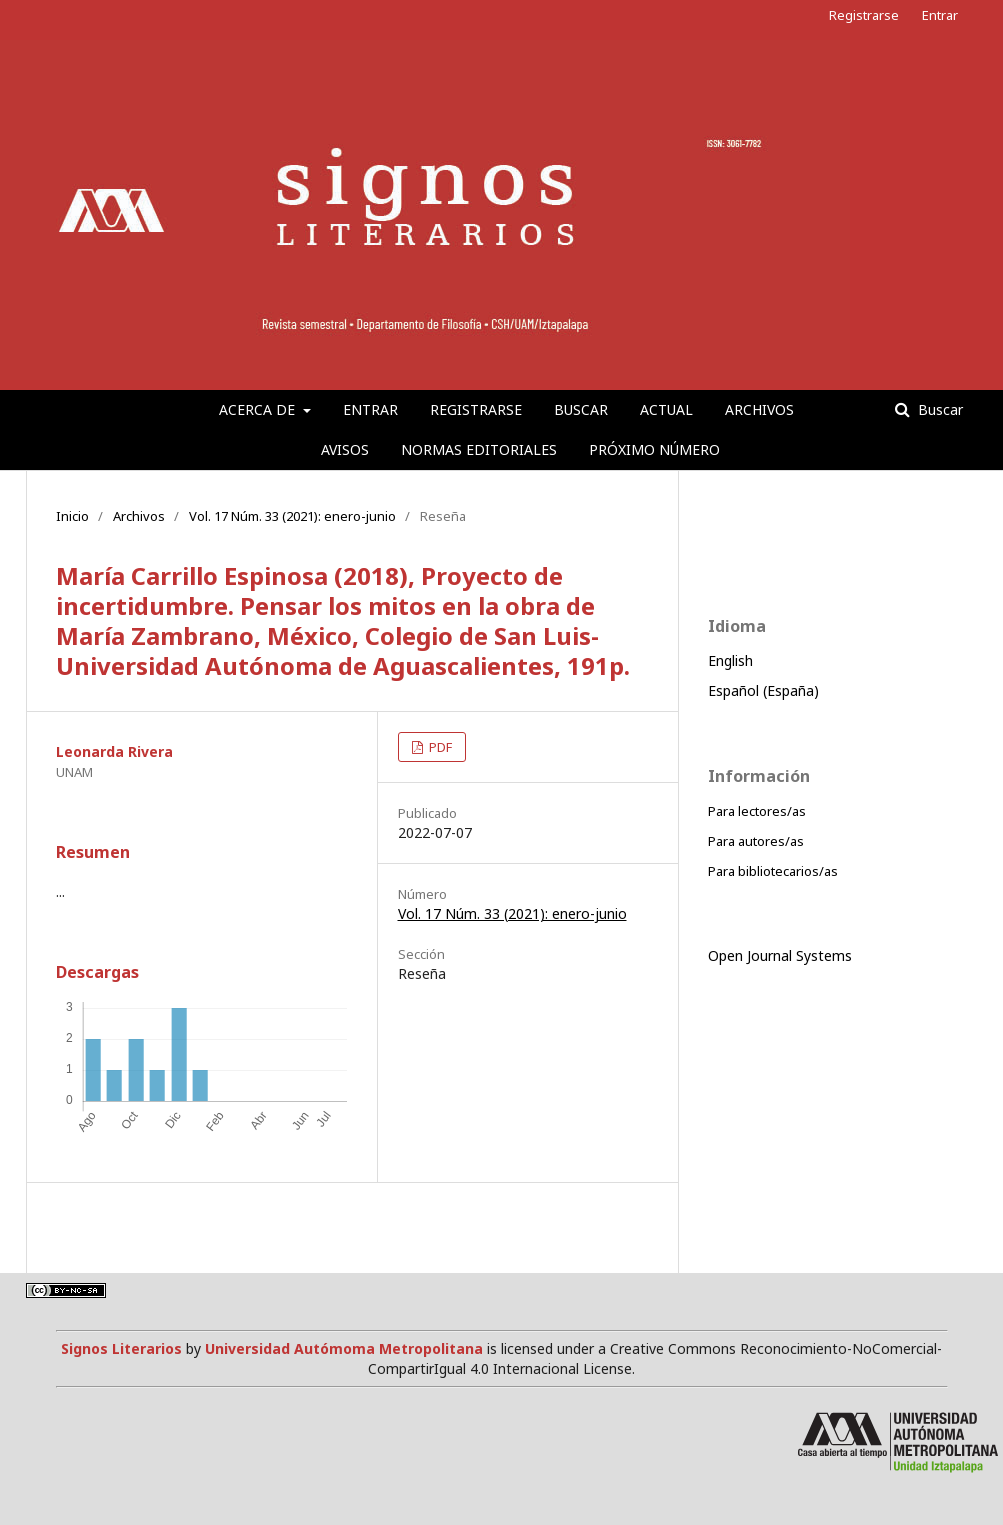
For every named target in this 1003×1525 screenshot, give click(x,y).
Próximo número (654, 449)
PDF (439, 747)
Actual (666, 409)
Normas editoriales (479, 449)
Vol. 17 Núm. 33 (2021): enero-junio (292, 516)
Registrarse (476, 409)
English (730, 660)
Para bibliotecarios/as (773, 871)
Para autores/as (756, 841)
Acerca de (259, 409)
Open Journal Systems (780, 955)
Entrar (370, 409)
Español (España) (763, 690)
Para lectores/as (757, 811)
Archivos (759, 409)
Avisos (345, 449)
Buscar (581, 409)
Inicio (72, 516)
